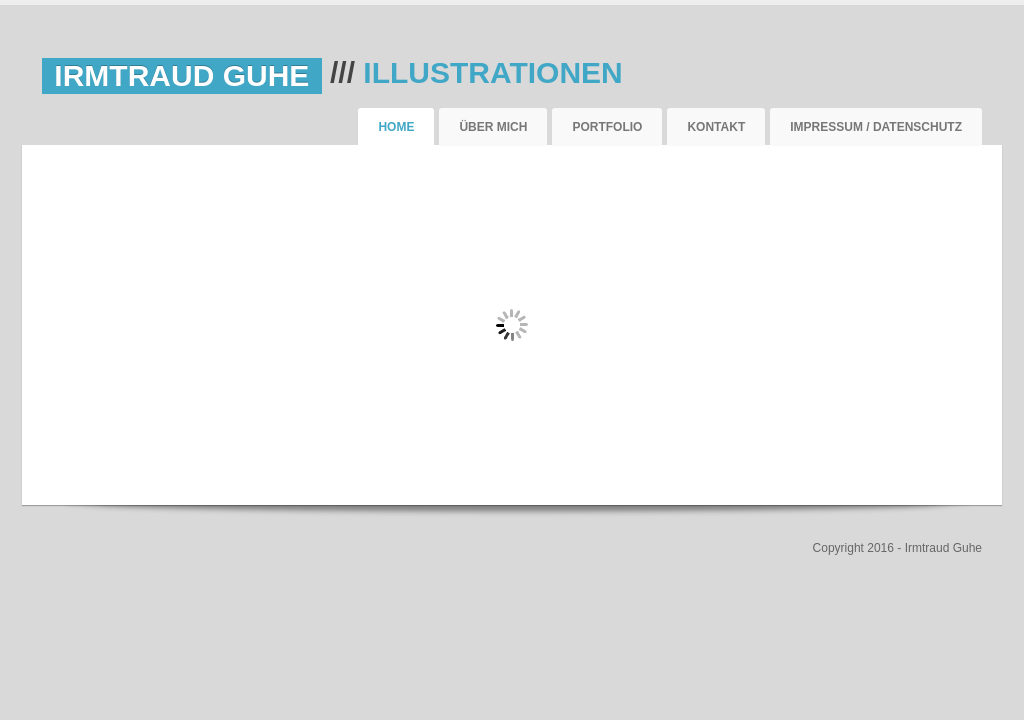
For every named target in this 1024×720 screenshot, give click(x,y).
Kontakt (716, 127)
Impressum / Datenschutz (876, 127)
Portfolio (607, 127)
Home (396, 127)
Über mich (493, 127)
